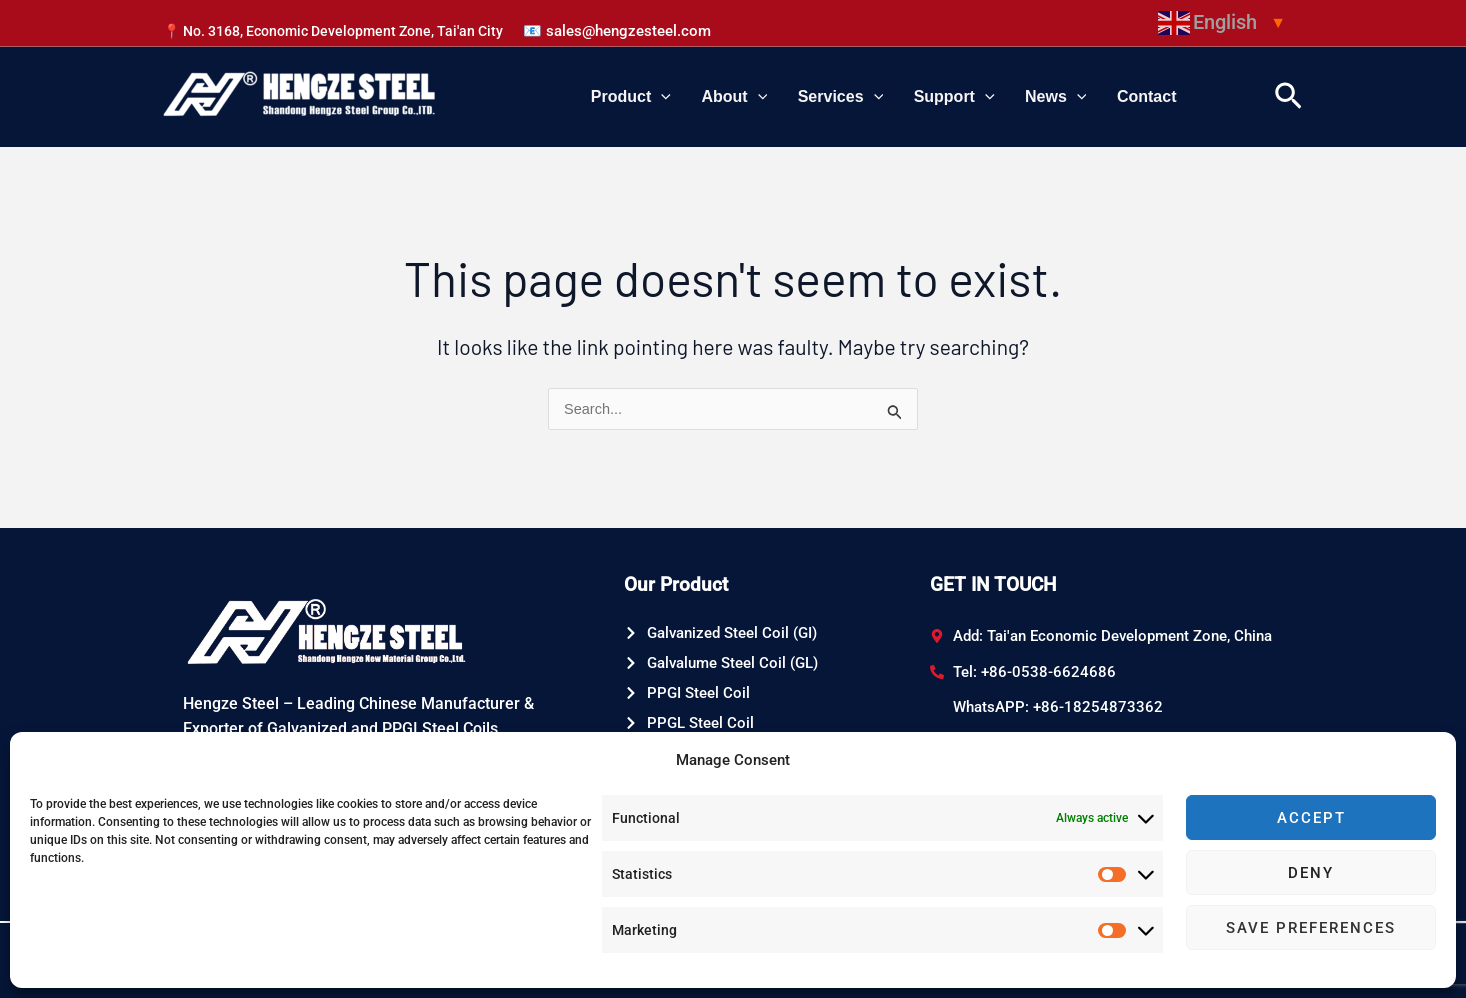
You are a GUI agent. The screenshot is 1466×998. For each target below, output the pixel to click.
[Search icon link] (1288, 97)
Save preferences (1311, 928)
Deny (1311, 873)
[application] (716, 97)
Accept (1311, 818)
